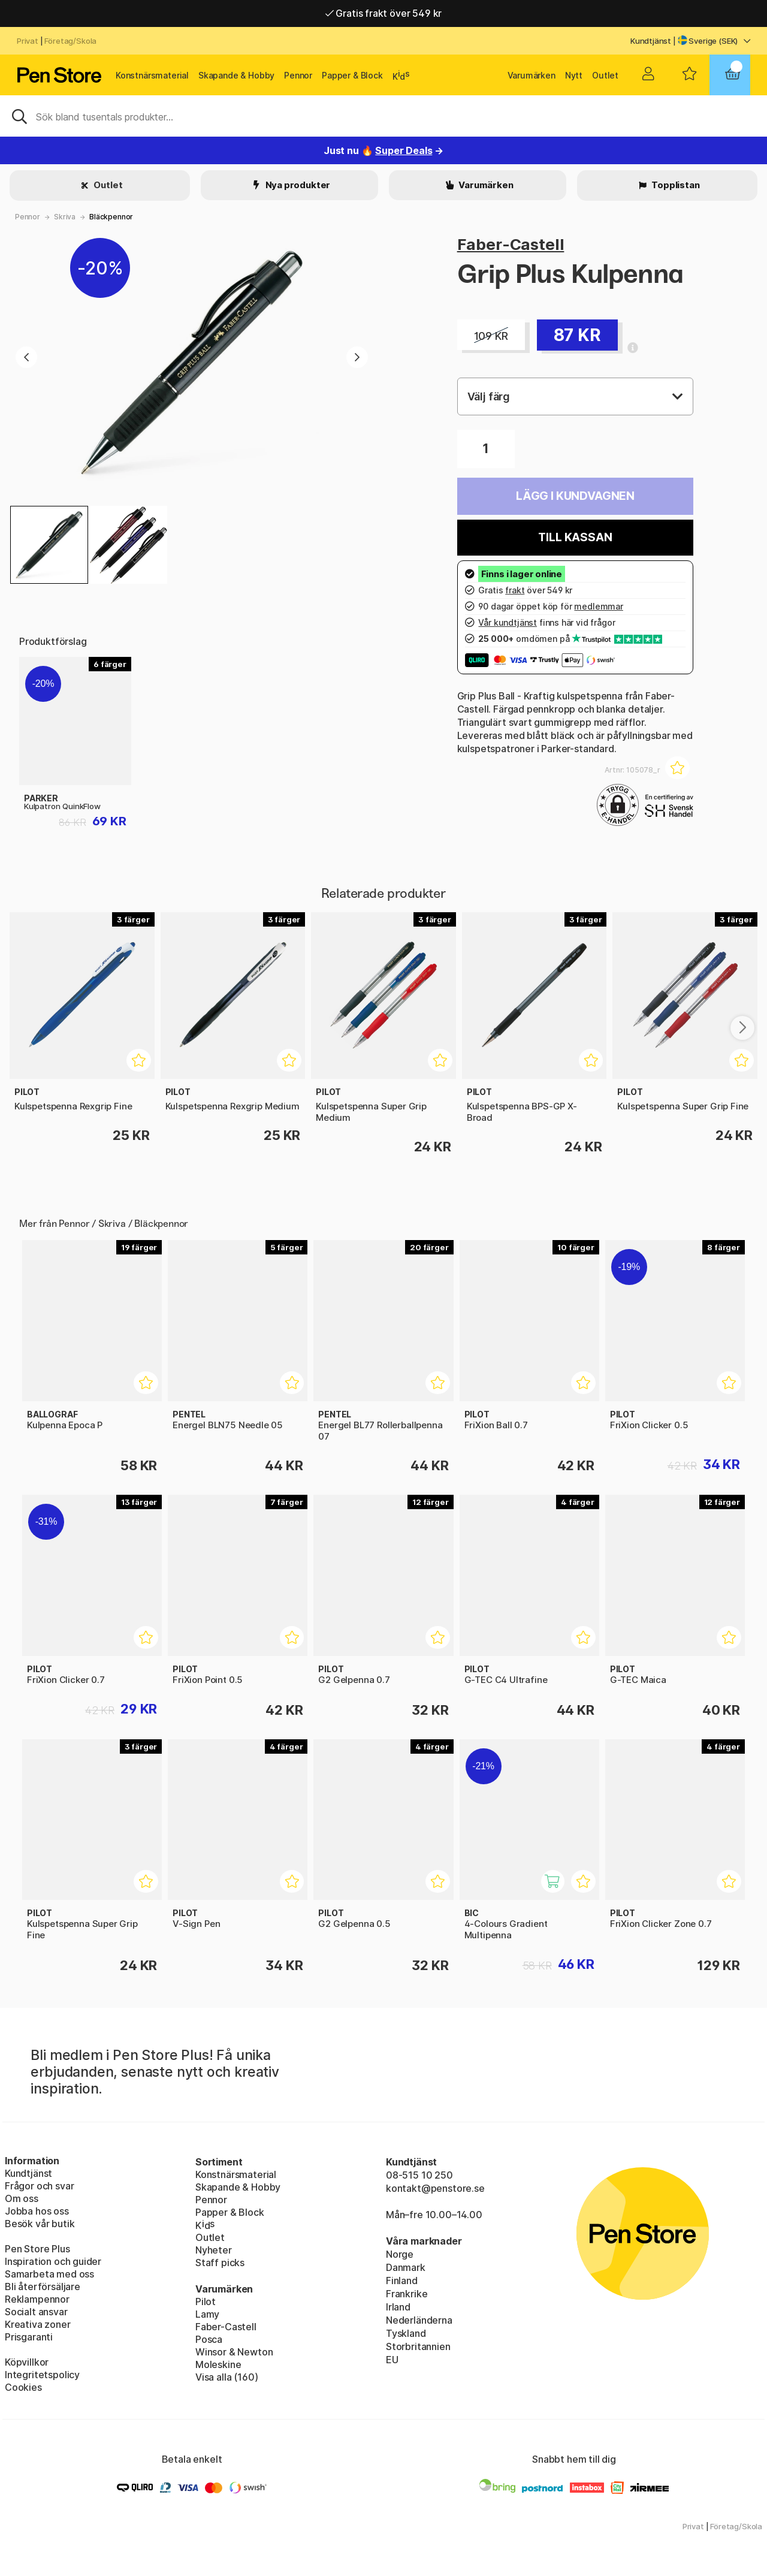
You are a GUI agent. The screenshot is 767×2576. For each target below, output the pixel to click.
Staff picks (219, 2263)
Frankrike (406, 2294)
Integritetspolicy (42, 2375)
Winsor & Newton (234, 2352)
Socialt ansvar (36, 2312)
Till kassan (575, 537)
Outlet (605, 75)
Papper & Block (352, 75)
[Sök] (383, 115)
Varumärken (531, 75)
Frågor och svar (39, 2186)
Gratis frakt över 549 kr (383, 17)
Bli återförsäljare (42, 2287)
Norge (399, 2254)
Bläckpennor (111, 216)
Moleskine (218, 2364)
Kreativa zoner (38, 2324)
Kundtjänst (650, 41)
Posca (208, 2339)
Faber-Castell (510, 244)
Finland (402, 2281)
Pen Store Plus (37, 2249)
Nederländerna (419, 2320)
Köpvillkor (27, 2362)
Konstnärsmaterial (152, 75)
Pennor (298, 75)
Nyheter (213, 2250)
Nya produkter (297, 185)
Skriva (65, 216)
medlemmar (598, 606)
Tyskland (406, 2333)
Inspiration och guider (53, 2261)
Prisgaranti (29, 2337)
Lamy (207, 2314)
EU (392, 2360)
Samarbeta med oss (49, 2274)
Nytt (573, 75)
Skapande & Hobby (236, 75)
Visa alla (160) (226, 2377)
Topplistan (674, 185)
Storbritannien (418, 2346)
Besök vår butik (39, 2224)
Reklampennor (37, 2299)
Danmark (405, 2267)
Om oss (21, 2198)
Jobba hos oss (37, 2211)
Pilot (205, 2301)
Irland (398, 2307)
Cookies (23, 2387)
